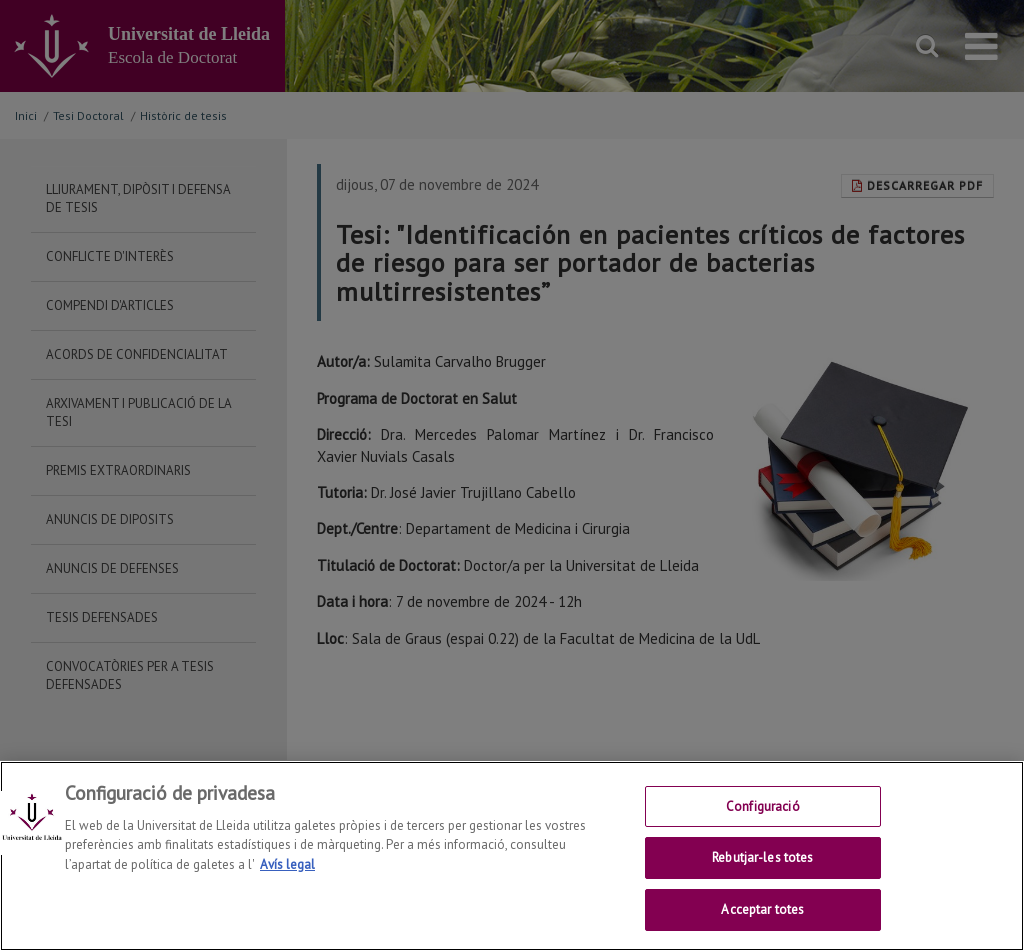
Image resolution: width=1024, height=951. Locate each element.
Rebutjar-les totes (762, 882)
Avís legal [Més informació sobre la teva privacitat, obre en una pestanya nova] (287, 889)
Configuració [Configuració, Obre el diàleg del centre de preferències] (763, 831)
